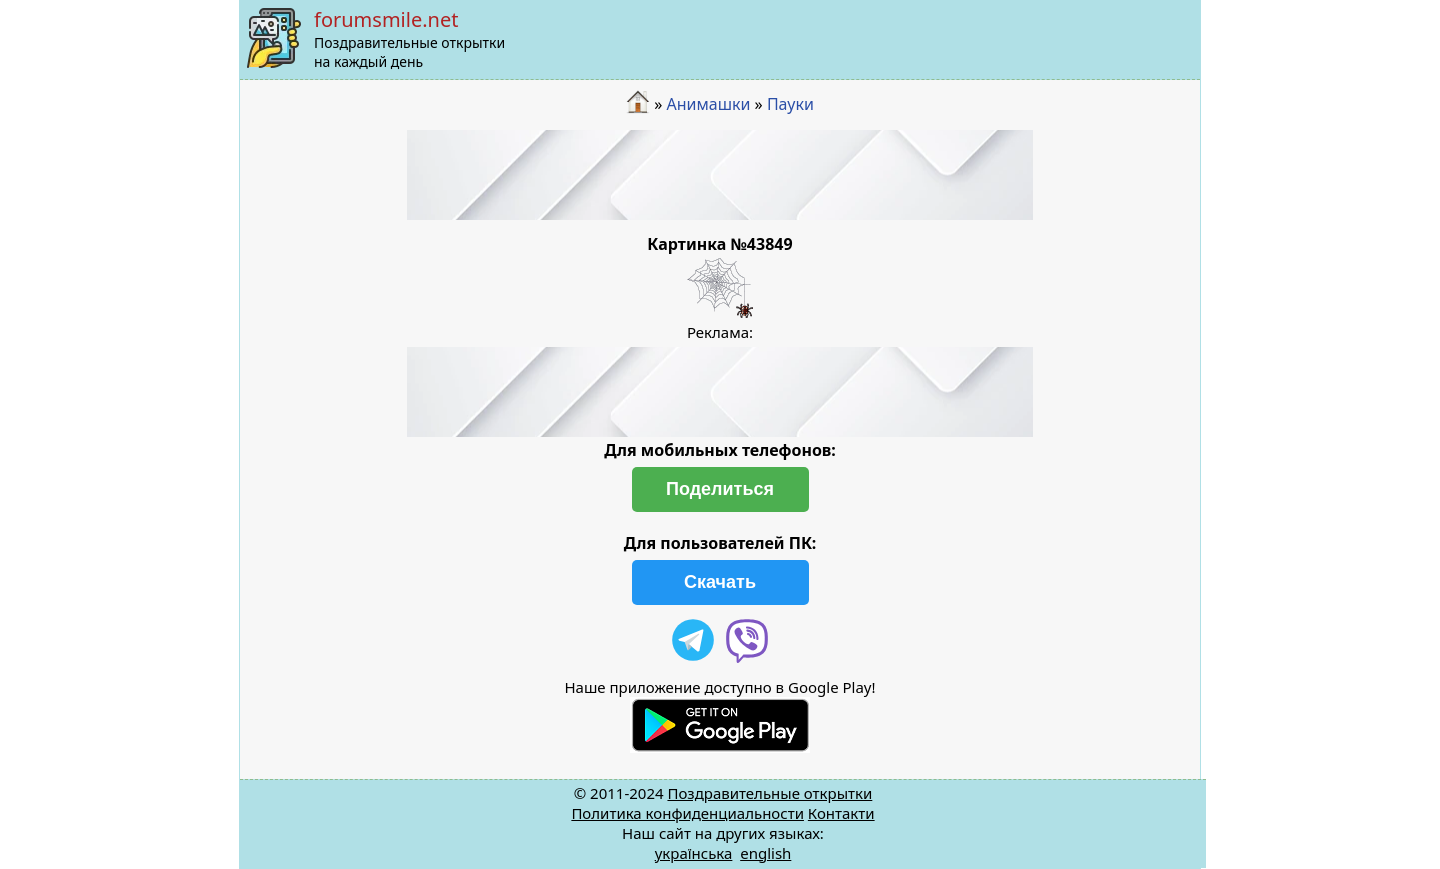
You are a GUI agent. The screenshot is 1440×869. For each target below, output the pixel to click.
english (765, 853)
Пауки (790, 104)
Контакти (841, 813)
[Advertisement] (720, 175)
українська (694, 853)
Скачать (720, 582)
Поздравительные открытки (769, 793)
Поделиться (720, 489)
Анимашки (709, 104)
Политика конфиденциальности (687, 813)
